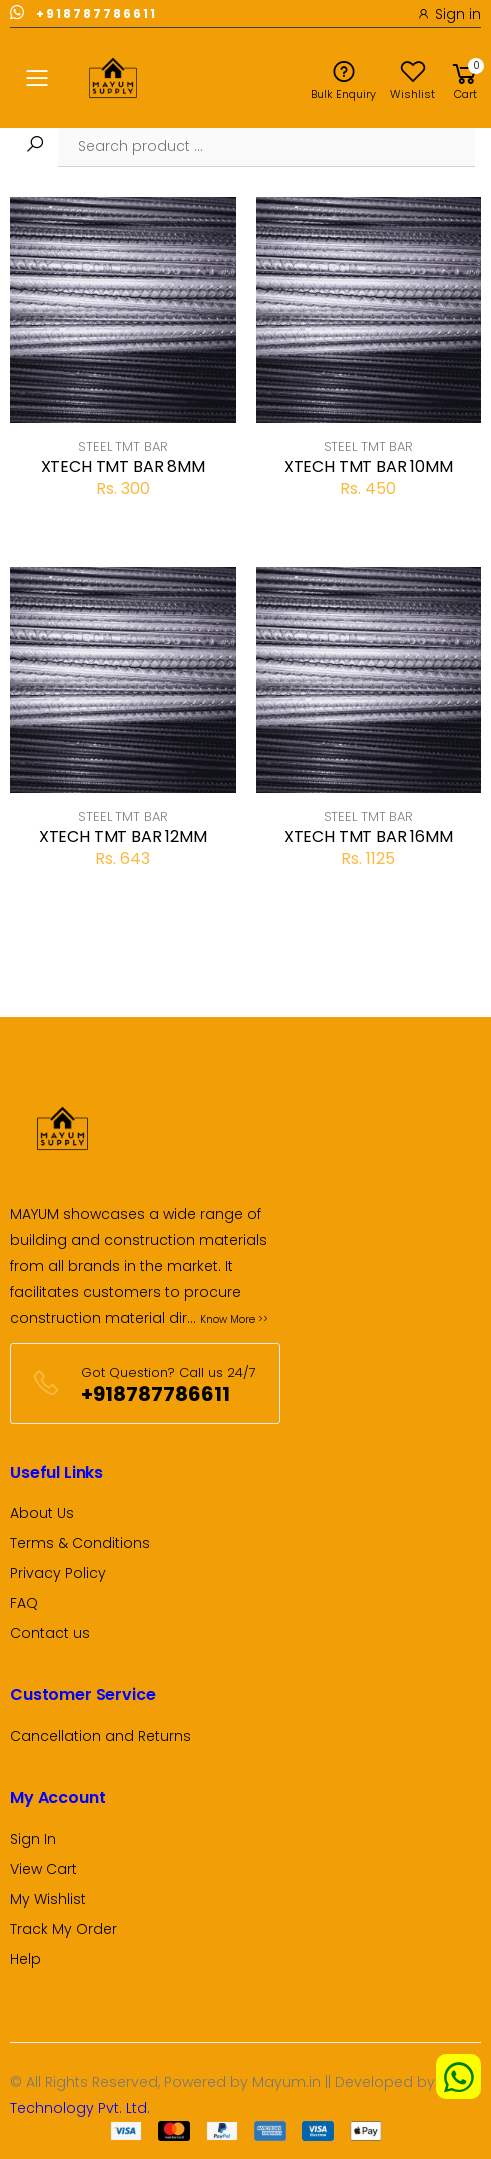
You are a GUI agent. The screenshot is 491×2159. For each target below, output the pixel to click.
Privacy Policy (58, 1573)
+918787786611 (83, 12)
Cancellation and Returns (100, 1736)
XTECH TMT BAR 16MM (368, 836)
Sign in (449, 14)
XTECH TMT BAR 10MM (368, 466)
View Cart (43, 1869)
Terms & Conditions (80, 1543)
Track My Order (63, 1929)
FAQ (24, 1603)
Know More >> (234, 1319)
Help (25, 1959)
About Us (42, 1513)
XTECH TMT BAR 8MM (123, 466)
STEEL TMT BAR (122, 446)
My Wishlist (48, 1899)
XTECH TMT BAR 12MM (123, 836)
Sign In (33, 1839)
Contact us (50, 1633)
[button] (465, 78)
